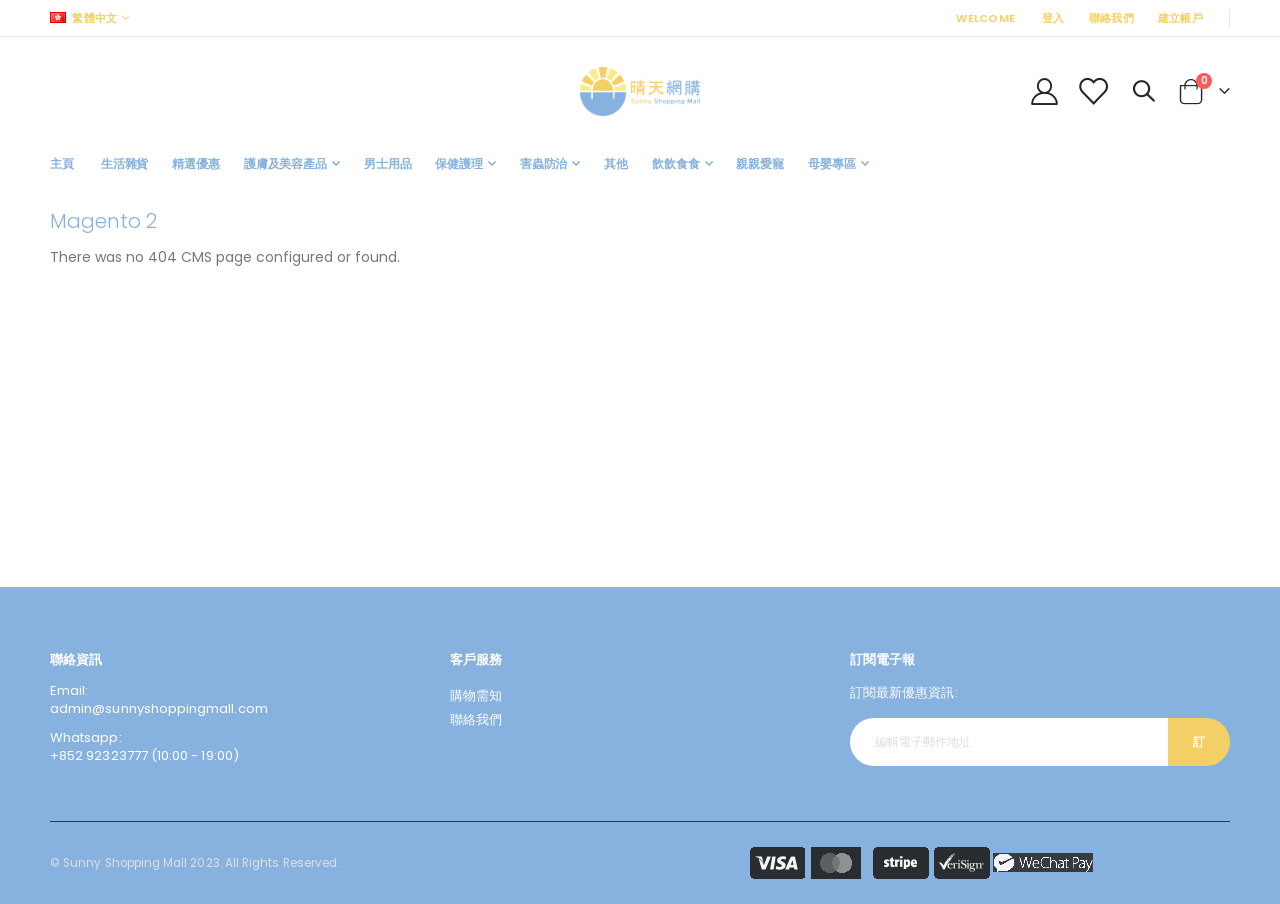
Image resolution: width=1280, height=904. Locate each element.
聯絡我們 (1111, 18)
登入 (1053, 18)
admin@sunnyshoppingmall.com (159, 708)
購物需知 (476, 695)
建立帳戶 (1180, 18)
